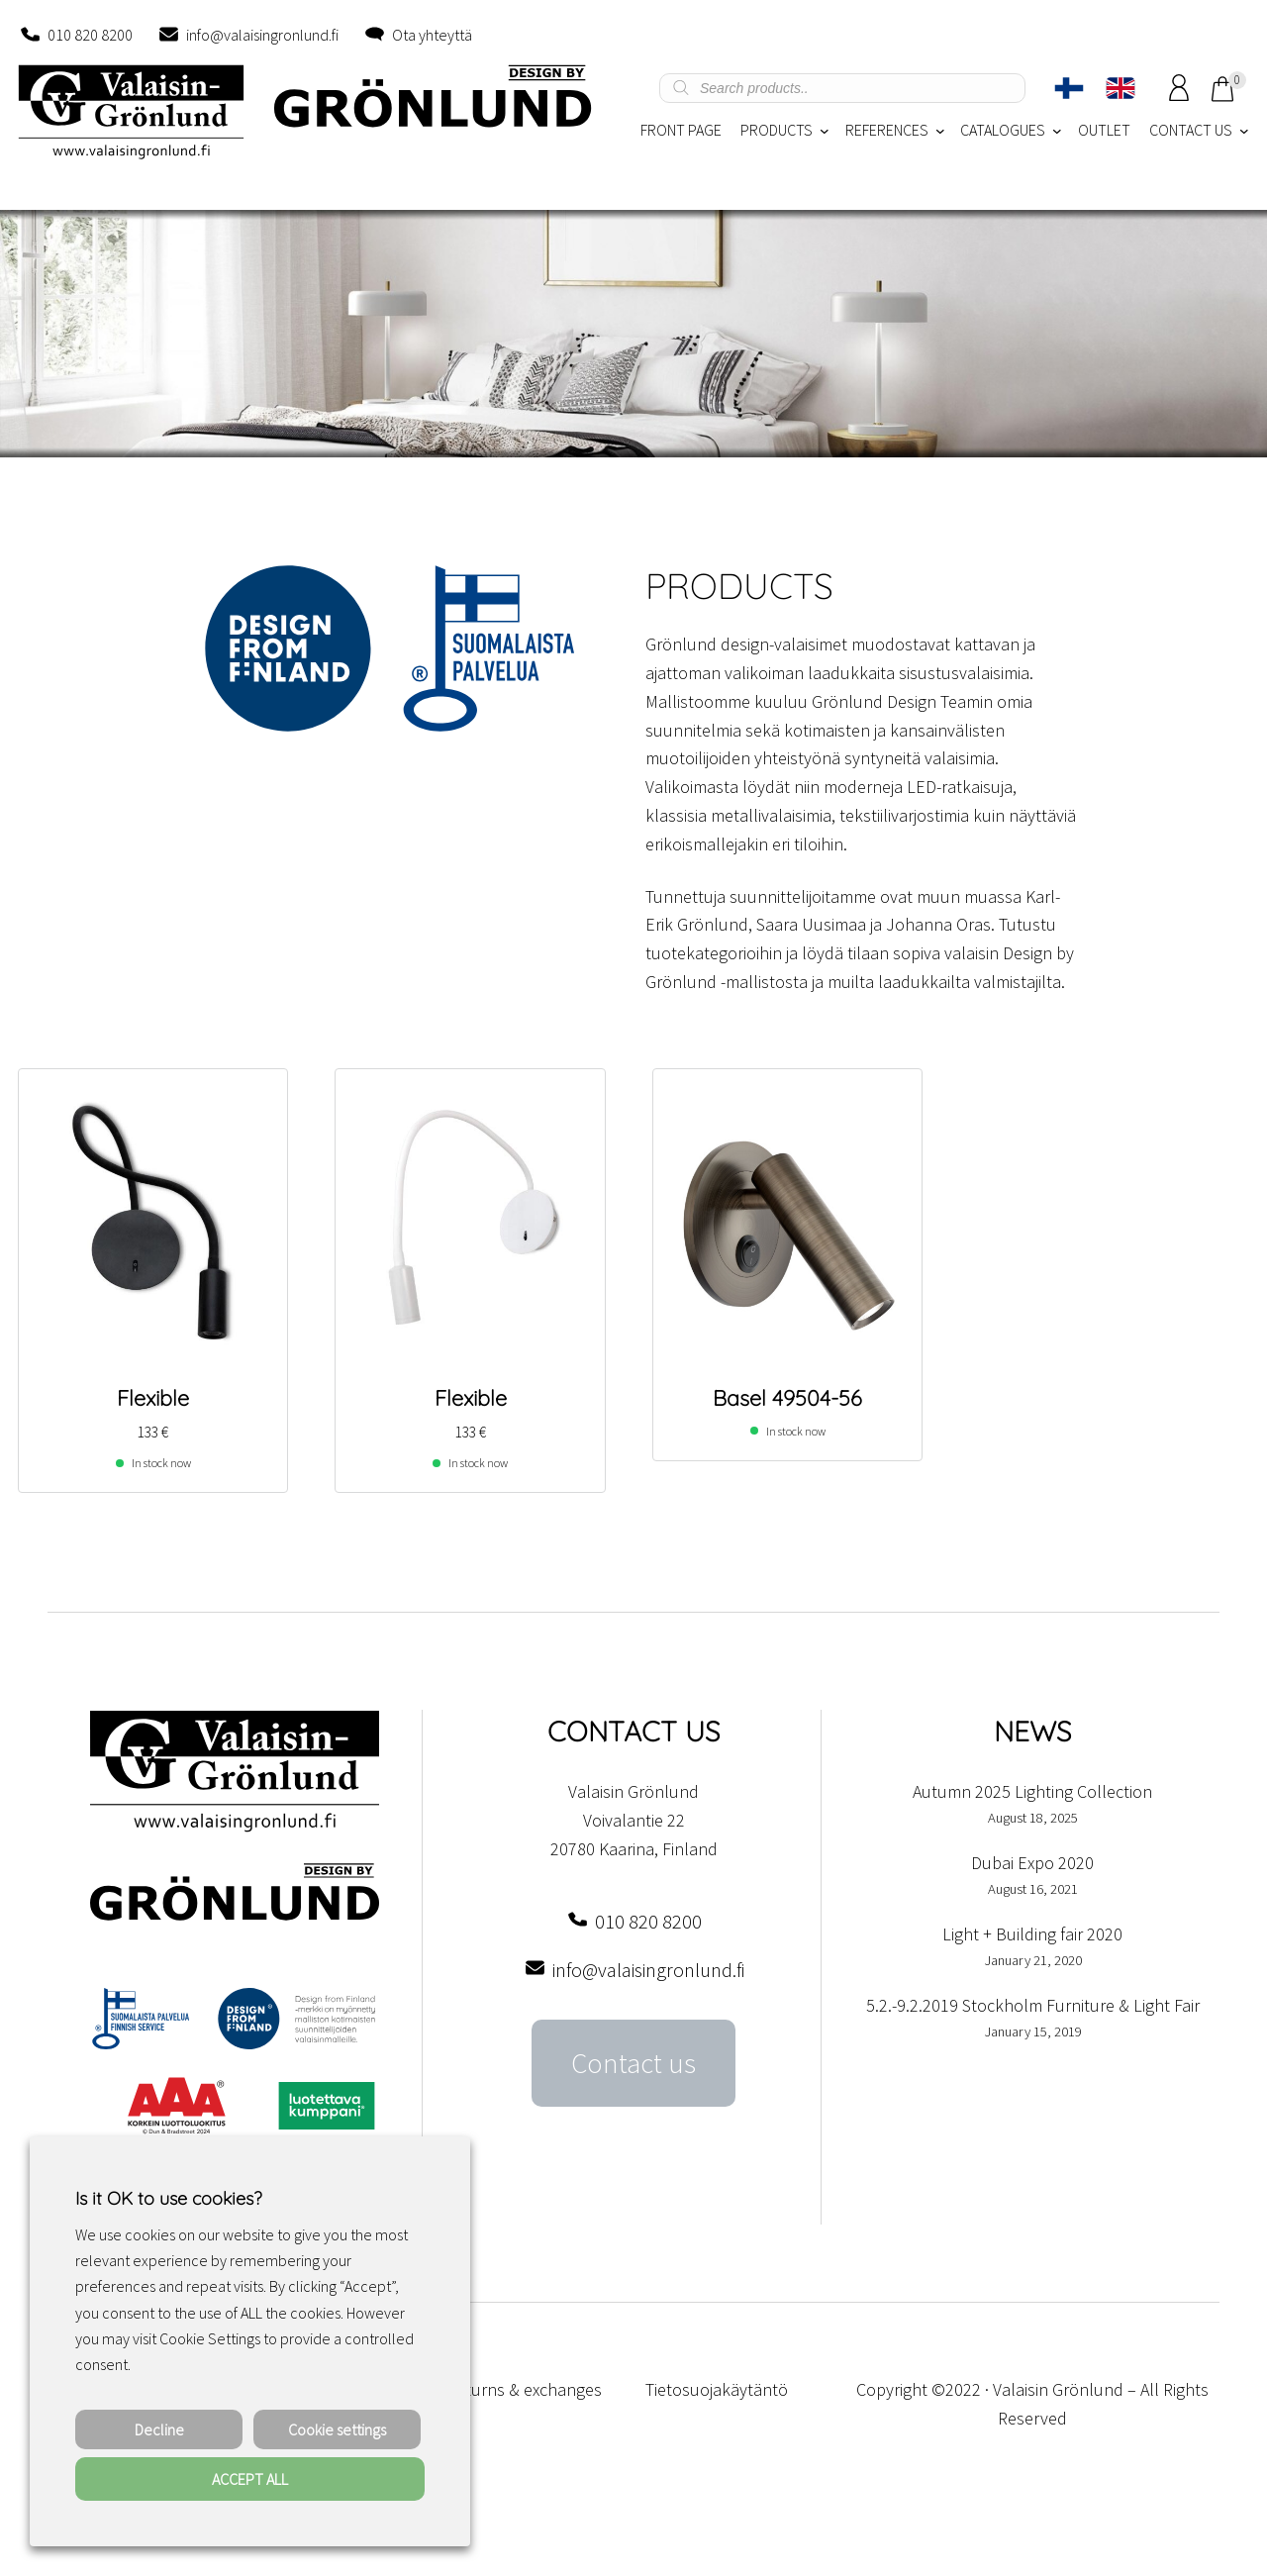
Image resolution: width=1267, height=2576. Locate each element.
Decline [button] (159, 2429)
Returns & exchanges (524, 2389)
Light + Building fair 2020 (1032, 1934)
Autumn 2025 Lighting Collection (1032, 1791)
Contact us (633, 2063)
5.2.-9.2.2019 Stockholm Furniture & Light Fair (1033, 2005)
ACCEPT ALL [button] (250, 2479)
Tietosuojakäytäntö (716, 2389)
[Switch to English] (1120, 88)
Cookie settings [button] (337, 2429)
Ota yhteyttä (432, 35)
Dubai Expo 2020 (1032, 1862)
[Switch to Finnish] (1069, 88)
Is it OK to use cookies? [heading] (168, 2198)
